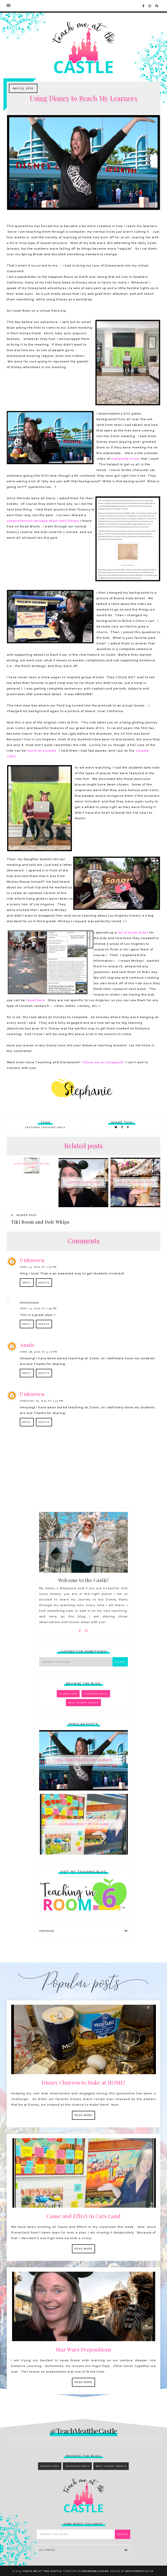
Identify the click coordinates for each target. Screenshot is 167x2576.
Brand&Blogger (95, 2571)
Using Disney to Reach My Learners (83, 1778)
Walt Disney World (83, 1720)
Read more (83, 2130)
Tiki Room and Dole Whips (40, 1222)
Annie (27, 1344)
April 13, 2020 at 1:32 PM (38, 1267)
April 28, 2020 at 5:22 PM (38, 1352)
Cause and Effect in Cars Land (83, 1842)
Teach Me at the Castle (42, 2571)
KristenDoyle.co (139, 2571)
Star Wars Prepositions (83, 2364)
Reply (26, 1282)
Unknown (32, 1259)
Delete (43, 1282)
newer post (24, 1215)
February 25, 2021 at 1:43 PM (41, 1401)
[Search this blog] (77, 1679)
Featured (32, 1127)
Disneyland (68, 1711)
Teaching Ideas (53, 1127)
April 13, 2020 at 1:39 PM (38, 1308)
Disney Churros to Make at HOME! (83, 2097)
